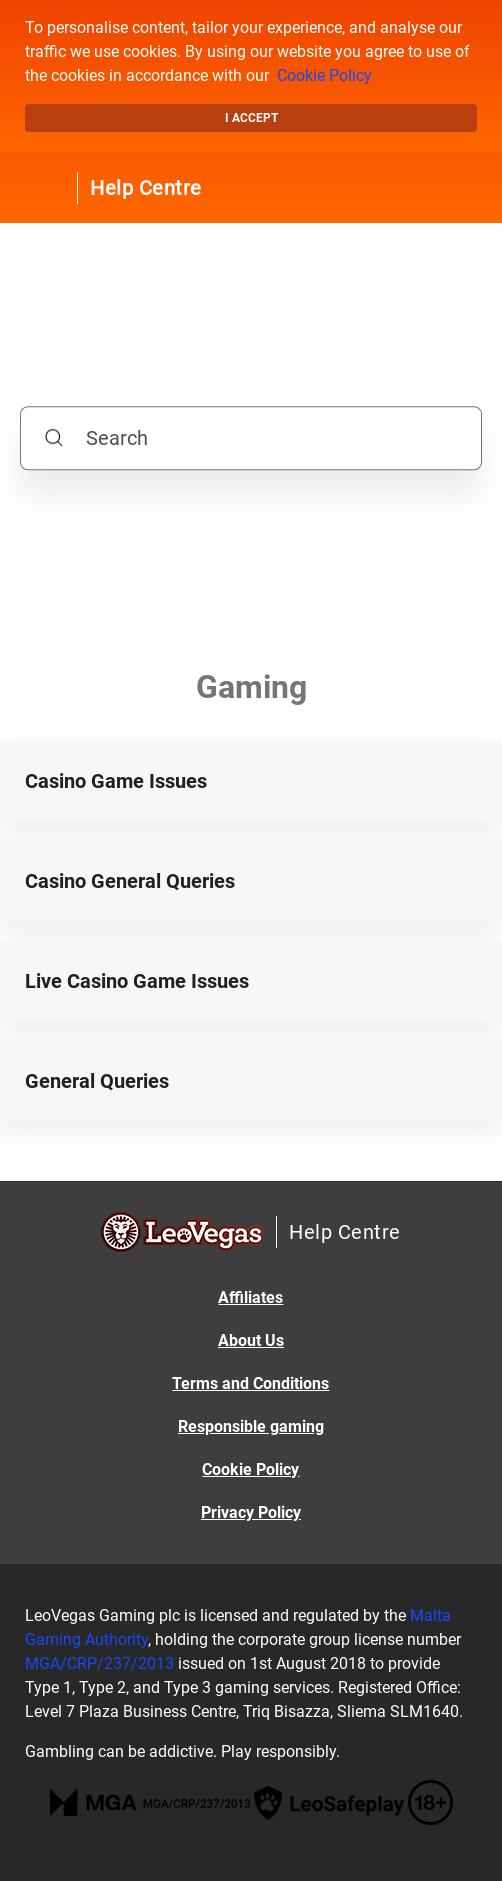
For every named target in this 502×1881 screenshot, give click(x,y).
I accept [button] (251, 118)
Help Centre (146, 188)
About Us (251, 1340)
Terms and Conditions (250, 1383)
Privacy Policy (251, 1512)
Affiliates (250, 1297)
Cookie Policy (324, 75)
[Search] (251, 438)
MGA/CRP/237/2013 (99, 1663)
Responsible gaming (251, 1426)
